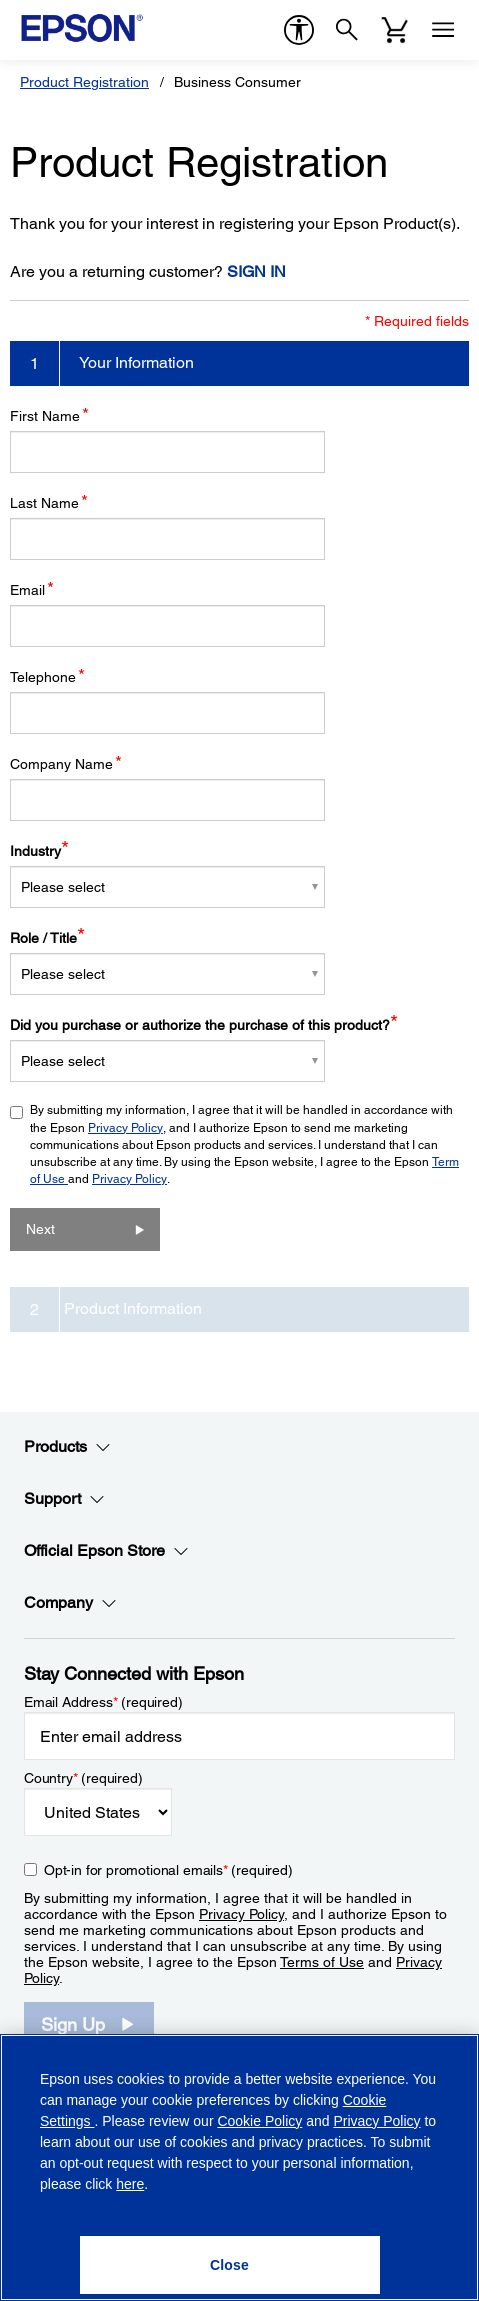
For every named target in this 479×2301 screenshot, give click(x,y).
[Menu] (443, 30)
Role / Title (47, 938)
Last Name (49, 502)
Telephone (47, 676)
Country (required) (83, 1778)
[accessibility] (299, 30)
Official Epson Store (106, 1551)
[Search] (347, 30)
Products (67, 1447)
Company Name (66, 763)
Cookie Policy (259, 2121)
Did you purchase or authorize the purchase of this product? (204, 1025)
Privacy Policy (125, 1128)
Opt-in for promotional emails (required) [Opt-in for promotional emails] (168, 1870)
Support (64, 1499)
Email (32, 589)
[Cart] (395, 30)
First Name (49, 415)
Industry (39, 851)
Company (70, 1603)
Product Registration (84, 82)
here (130, 2184)
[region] (239, 2167)
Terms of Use (322, 1962)
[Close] (230, 2265)
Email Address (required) (103, 1702)
